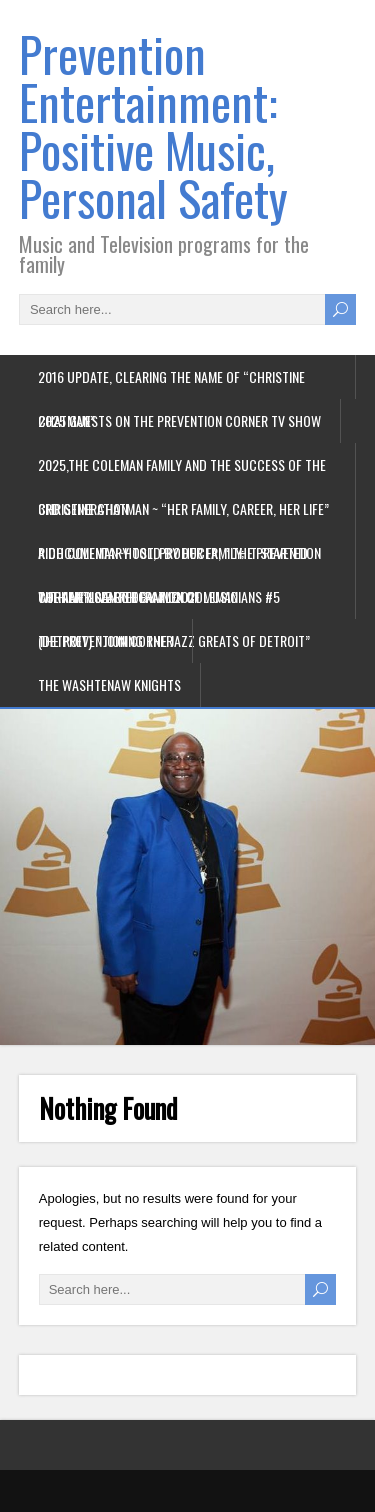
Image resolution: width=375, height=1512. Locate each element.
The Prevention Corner (105, 640)
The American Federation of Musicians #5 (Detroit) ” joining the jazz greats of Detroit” (174, 602)
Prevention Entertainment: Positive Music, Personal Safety (153, 125)
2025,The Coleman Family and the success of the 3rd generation (182, 470)
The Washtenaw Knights (109, 684)
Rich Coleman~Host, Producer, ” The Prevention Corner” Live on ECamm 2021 (179, 558)
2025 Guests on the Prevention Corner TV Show (179, 420)
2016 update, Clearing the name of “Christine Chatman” (171, 382)
